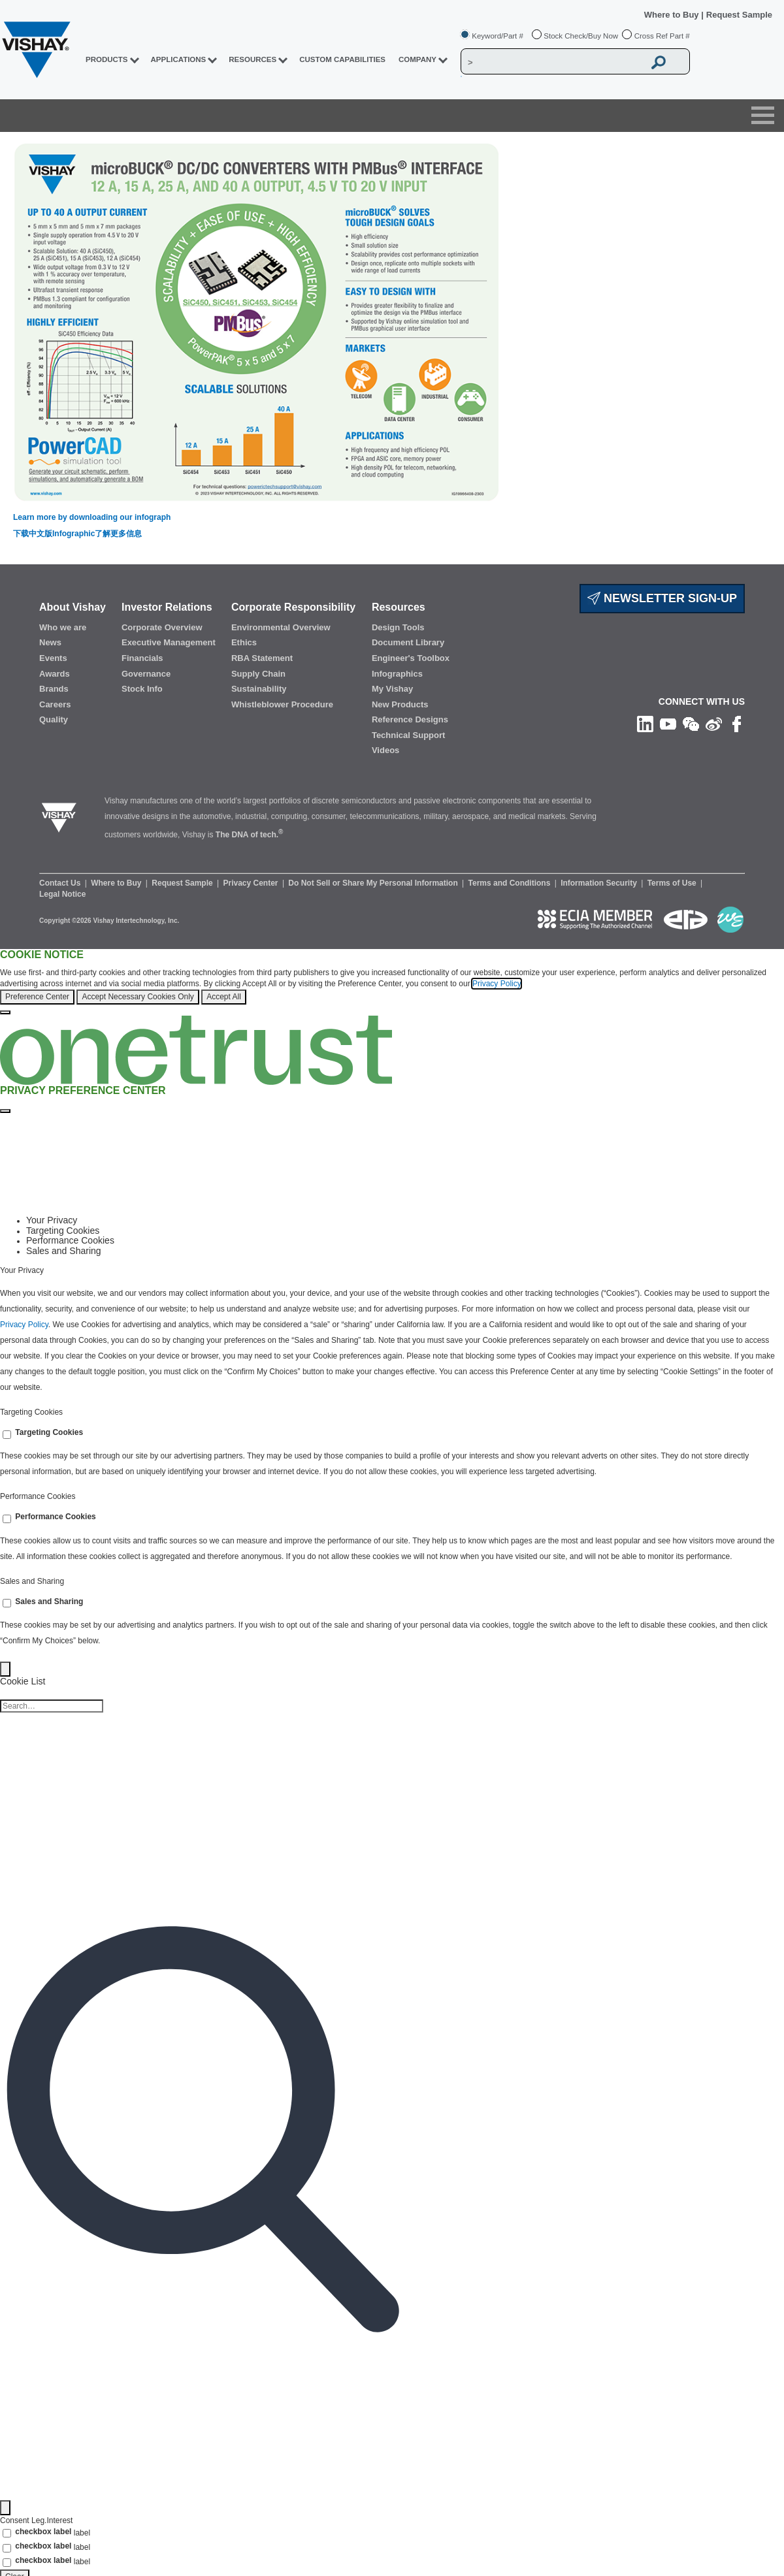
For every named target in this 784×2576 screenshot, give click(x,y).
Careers (55, 704)
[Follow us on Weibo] (714, 723)
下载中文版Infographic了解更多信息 (77, 533)
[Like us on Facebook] (736, 723)
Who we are (62, 627)
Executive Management (169, 642)
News (50, 642)
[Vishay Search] (552, 62)
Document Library (408, 642)
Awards (54, 674)
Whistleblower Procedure (282, 704)
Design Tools (398, 627)
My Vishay (392, 689)
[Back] (5, 1669)
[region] (392, 982)
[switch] (7, 1434)
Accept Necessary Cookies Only (137, 996)
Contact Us (61, 883)
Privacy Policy (496, 983)
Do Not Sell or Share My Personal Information (374, 883)
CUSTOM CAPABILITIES (342, 59)
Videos (385, 750)
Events (53, 658)
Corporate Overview (162, 627)
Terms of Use (672, 883)
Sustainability (259, 689)
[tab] (405, 1220)
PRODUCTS (107, 59)
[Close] (5, 1012)
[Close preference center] (5, 1111)
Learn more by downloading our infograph (92, 517)
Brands (54, 689)
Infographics (397, 674)
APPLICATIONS (178, 59)
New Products (400, 704)
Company (417, 59)
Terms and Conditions (510, 883)
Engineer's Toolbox (410, 658)
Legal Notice (62, 894)
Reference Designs (410, 719)
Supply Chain (258, 674)
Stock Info (142, 689)
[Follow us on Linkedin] (645, 723)
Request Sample (183, 883)
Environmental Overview (281, 627)
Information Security (600, 883)
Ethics (244, 642)
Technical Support (408, 735)
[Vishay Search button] (658, 62)
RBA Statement (262, 658)
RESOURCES (252, 59)
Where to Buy (672, 15)
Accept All (223, 996)
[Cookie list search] (51, 1706)
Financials (142, 658)
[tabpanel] (392, 1330)
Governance (146, 674)
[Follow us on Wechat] (691, 723)
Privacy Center (251, 883)
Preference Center (37, 996)
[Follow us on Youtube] (668, 723)
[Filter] (5, 2507)
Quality (53, 719)
